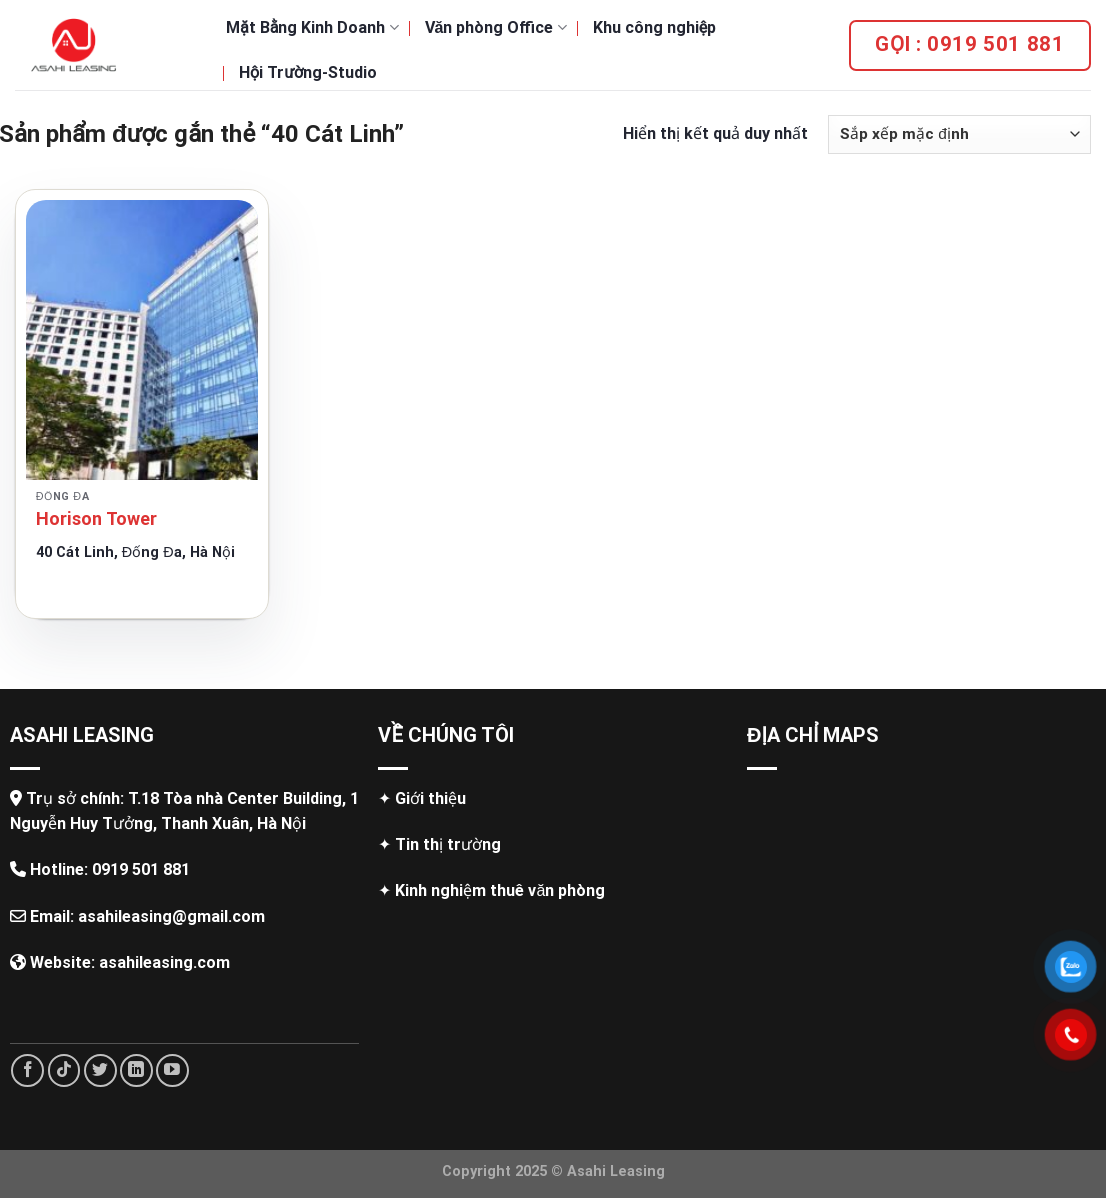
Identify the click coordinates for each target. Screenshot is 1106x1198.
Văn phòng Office (496, 27)
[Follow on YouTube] (172, 1070)
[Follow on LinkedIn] (136, 1070)
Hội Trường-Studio (308, 72)
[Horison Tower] (142, 340)
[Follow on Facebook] (27, 1070)
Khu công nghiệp (654, 27)
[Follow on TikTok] (64, 1070)
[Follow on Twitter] (100, 1070)
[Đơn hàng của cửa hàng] (959, 134)
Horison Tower (96, 518)
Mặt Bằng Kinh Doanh (312, 27)
